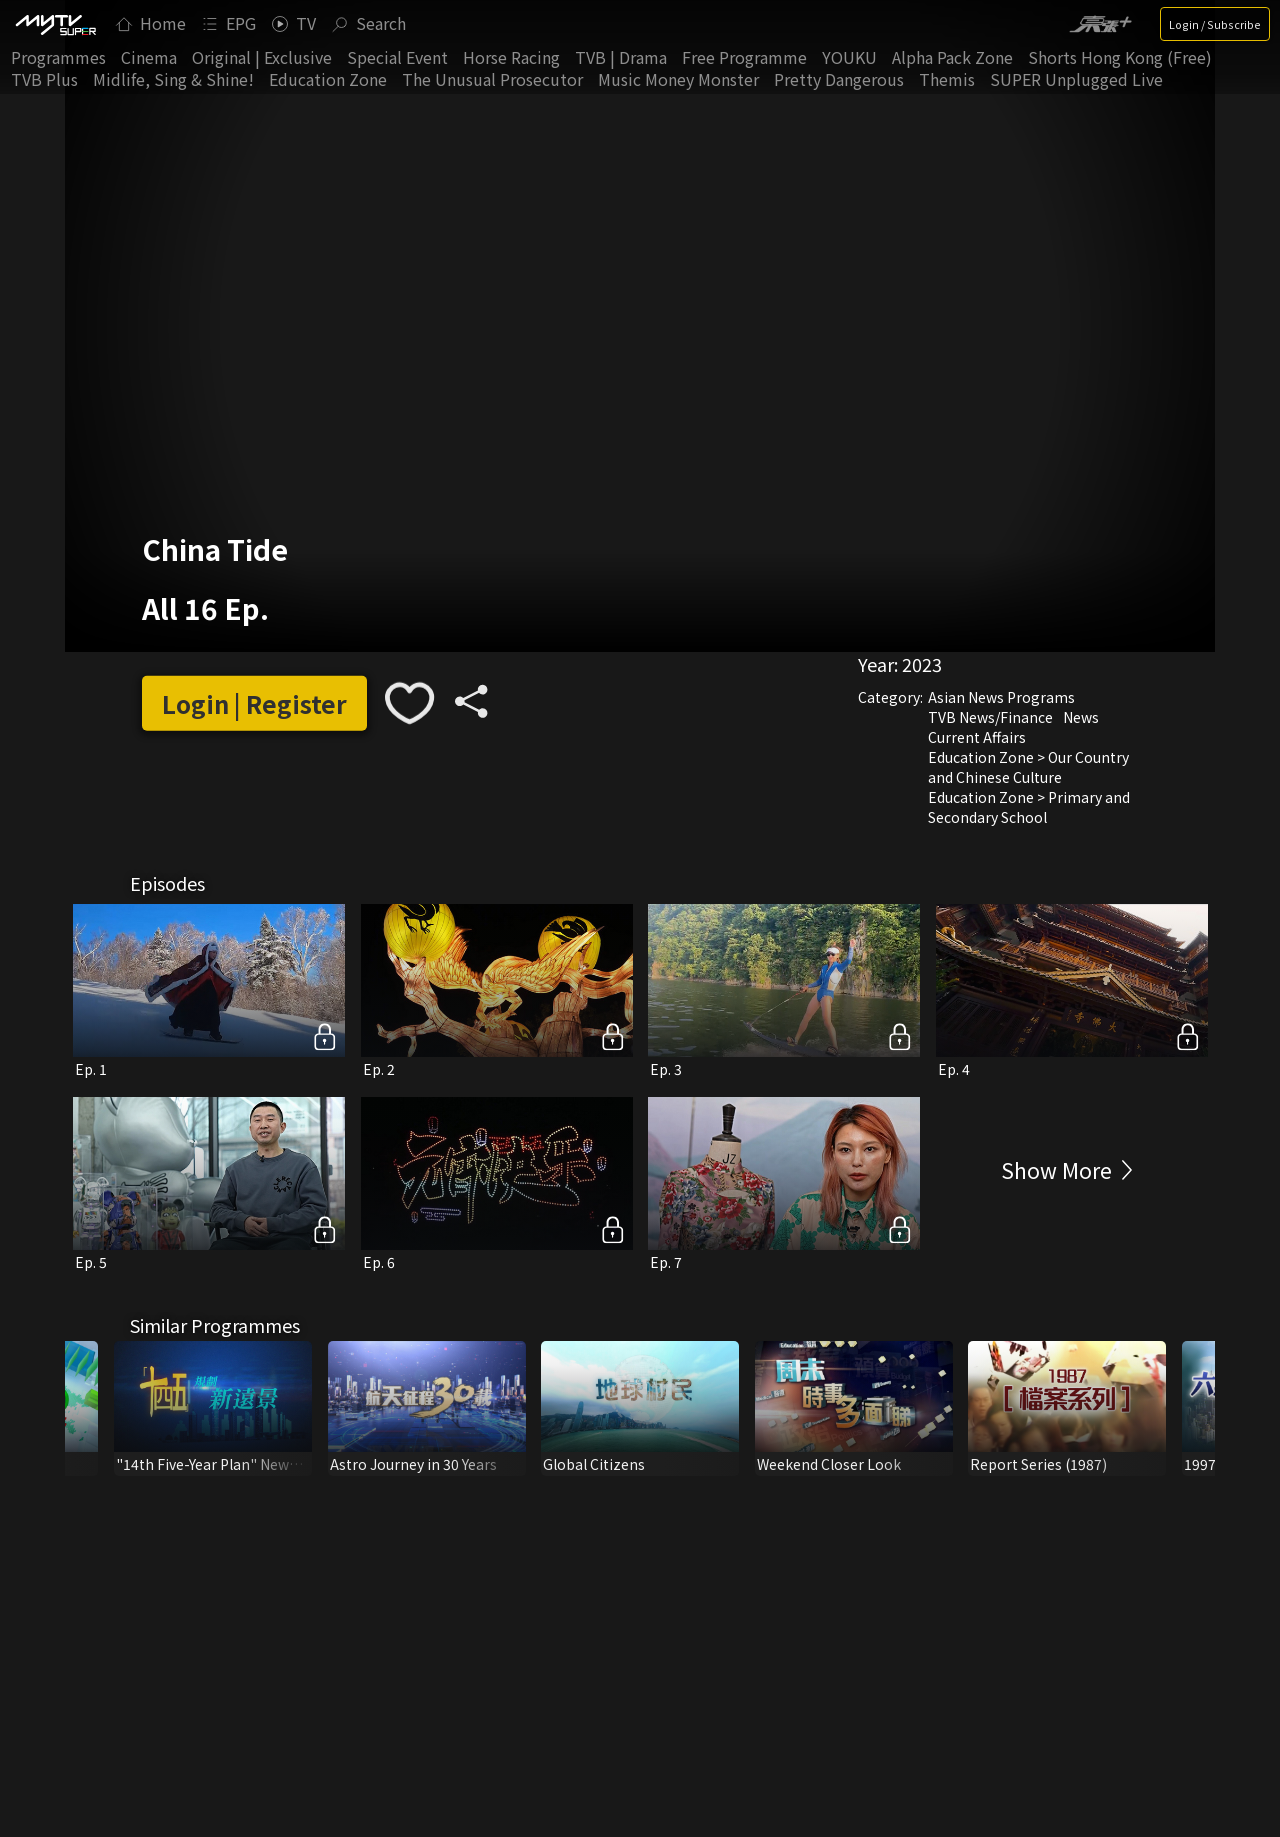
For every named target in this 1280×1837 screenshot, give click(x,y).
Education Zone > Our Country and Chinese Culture (1028, 767)
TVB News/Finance (990, 717)
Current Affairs (977, 737)
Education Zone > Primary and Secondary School (1029, 807)
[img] (55, 24)
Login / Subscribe (1215, 24)
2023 (922, 664)
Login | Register (254, 703)
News (1081, 717)
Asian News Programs (1001, 697)
